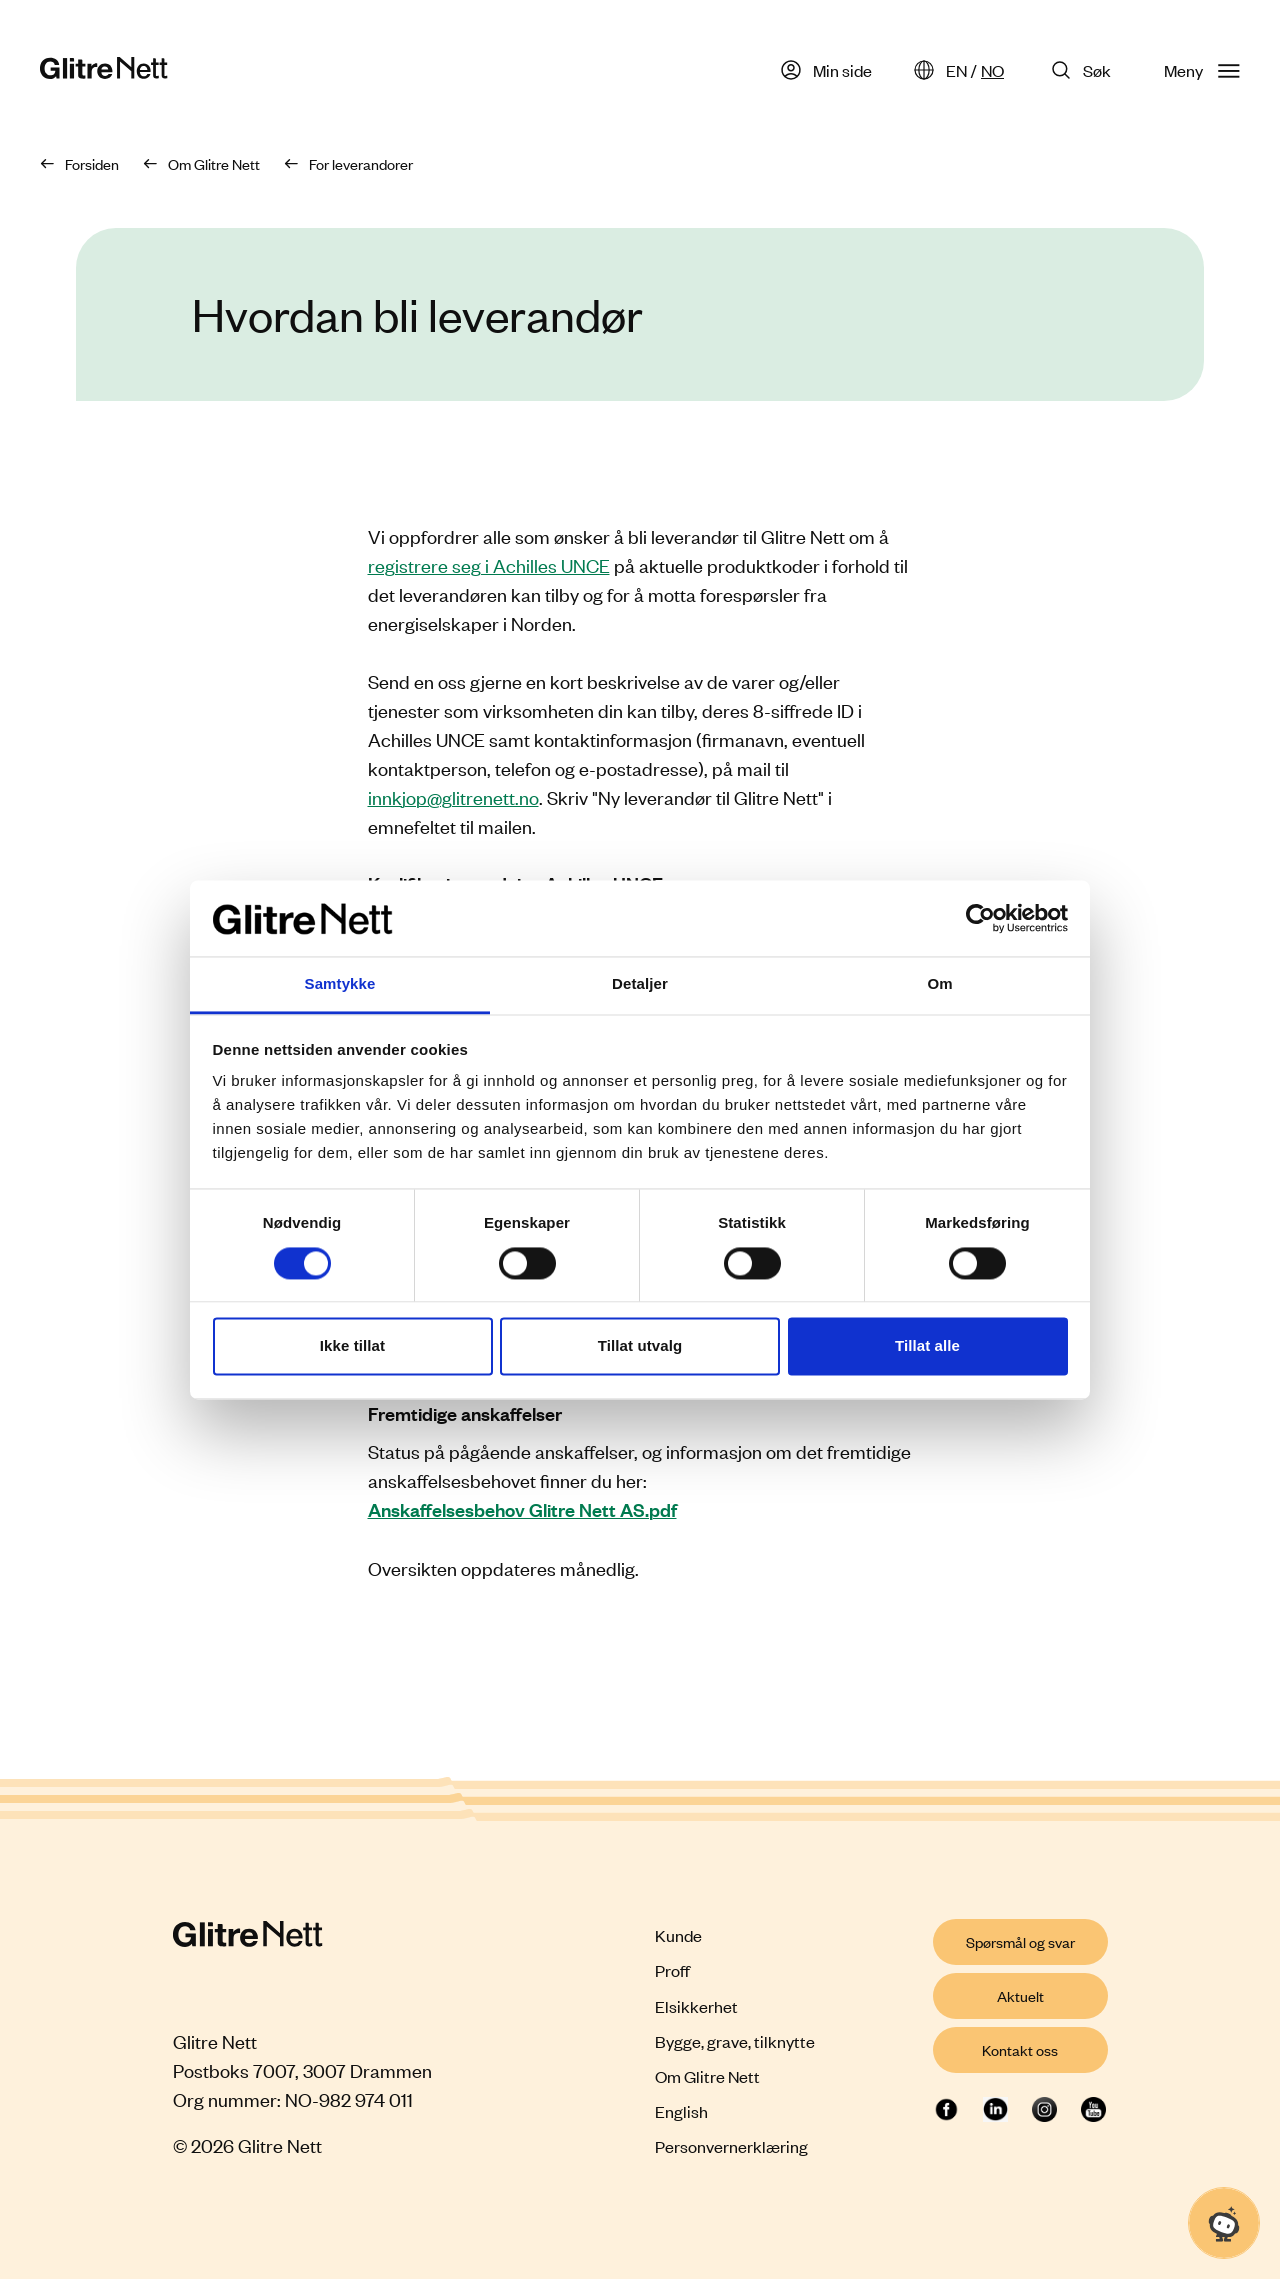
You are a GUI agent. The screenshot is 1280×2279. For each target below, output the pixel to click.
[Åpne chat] (1224, 2223)
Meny (1202, 70)
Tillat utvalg (640, 1346)
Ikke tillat (352, 1346)
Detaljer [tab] (640, 984)
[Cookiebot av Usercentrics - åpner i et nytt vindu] (980, 918)
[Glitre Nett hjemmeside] (104, 70)
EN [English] (956, 70)
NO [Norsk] (992, 70)
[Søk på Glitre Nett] (1084, 70)
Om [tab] (939, 984)
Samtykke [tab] (340, 984)
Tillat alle (927, 1346)
